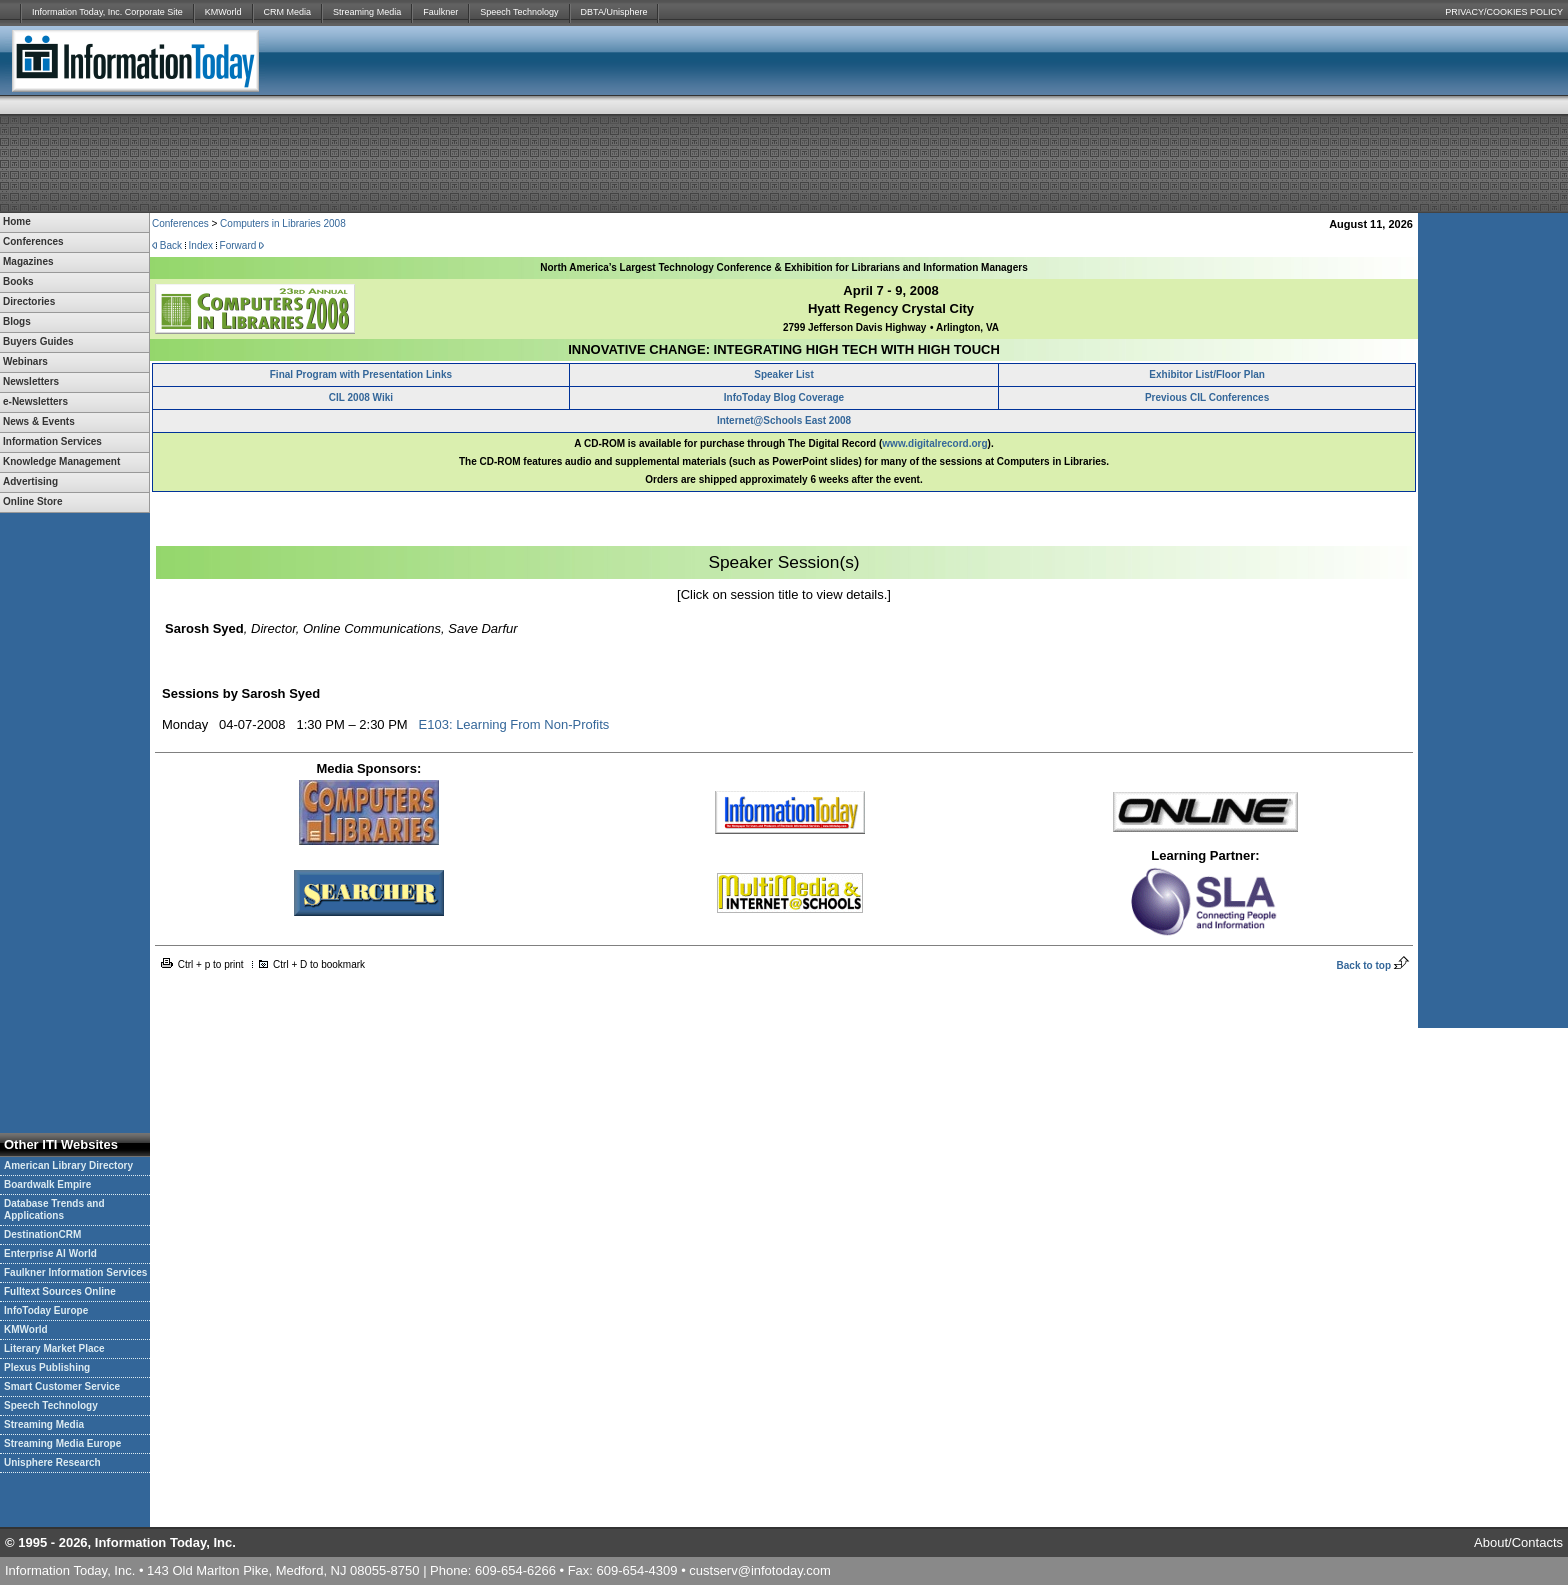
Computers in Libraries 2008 (283, 223)
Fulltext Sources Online (60, 1291)
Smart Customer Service (62, 1386)
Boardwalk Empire (47, 1184)
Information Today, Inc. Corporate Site (107, 12)
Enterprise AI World (50, 1253)
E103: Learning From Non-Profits (514, 724)
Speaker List (783, 374)
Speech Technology (519, 12)
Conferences (180, 223)
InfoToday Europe (46, 1310)
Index (201, 245)
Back (171, 245)
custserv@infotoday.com (760, 1570)
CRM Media (288, 12)
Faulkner (440, 12)
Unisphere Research (52, 1462)
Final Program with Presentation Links (361, 374)
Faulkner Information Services (75, 1272)
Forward (238, 245)
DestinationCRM (42, 1234)
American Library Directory (68, 1165)
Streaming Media (367, 12)
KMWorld (223, 12)
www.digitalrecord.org (934, 443)
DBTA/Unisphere (614, 12)
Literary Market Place (54, 1348)
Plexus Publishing (47, 1367)
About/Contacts (1518, 1542)
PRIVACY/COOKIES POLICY (1504, 12)
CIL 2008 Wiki (361, 397)
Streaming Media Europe (62, 1443)
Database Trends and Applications (54, 1209)
